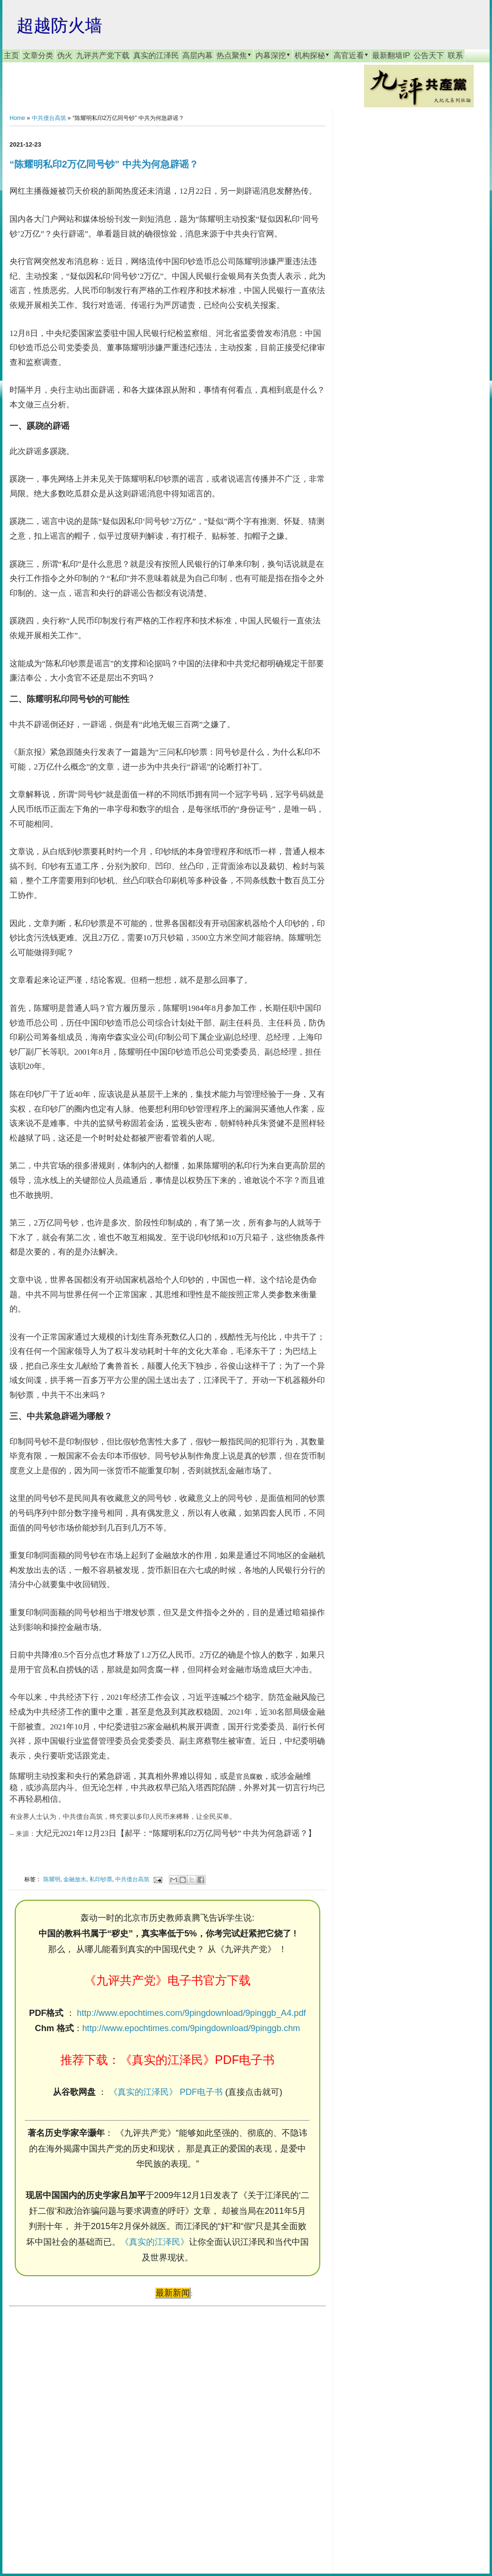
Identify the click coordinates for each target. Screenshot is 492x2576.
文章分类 (38, 55)
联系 (455, 55)
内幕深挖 (273, 55)
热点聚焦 (234, 55)
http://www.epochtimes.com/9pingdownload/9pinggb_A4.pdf (191, 2013)
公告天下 (428, 55)
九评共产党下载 (102, 55)
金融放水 (74, 1879)
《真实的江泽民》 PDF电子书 (166, 2092)
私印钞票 (100, 1879)
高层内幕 (197, 55)
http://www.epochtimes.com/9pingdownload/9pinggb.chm (191, 2028)
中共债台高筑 (49, 118)
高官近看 (351, 55)
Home (17, 118)
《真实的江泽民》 (154, 2242)
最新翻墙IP (391, 55)
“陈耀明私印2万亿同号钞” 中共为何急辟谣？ (104, 164)
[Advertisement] (81, 2431)
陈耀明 (51, 1879)
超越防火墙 (59, 25)
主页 (11, 55)
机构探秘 (312, 55)
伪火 (64, 55)
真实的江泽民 (156, 55)
